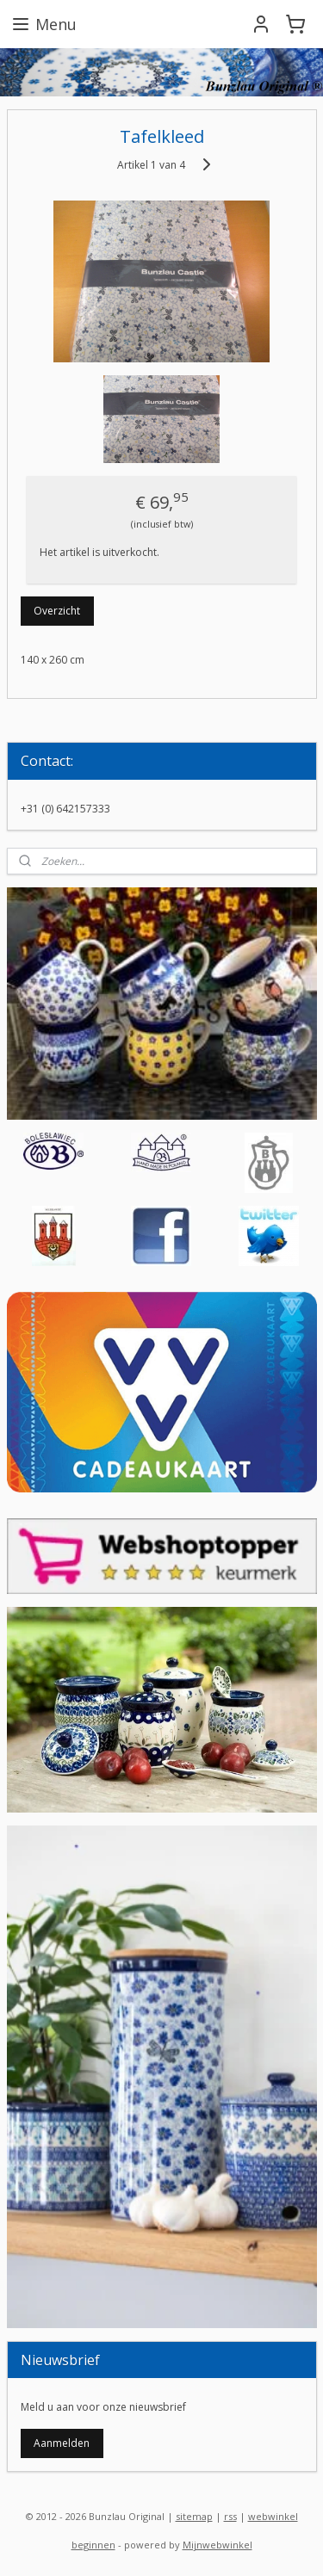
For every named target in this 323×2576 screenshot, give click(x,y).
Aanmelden (62, 2443)
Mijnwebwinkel (217, 2544)
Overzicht (57, 610)
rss (230, 2516)
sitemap (194, 2516)
